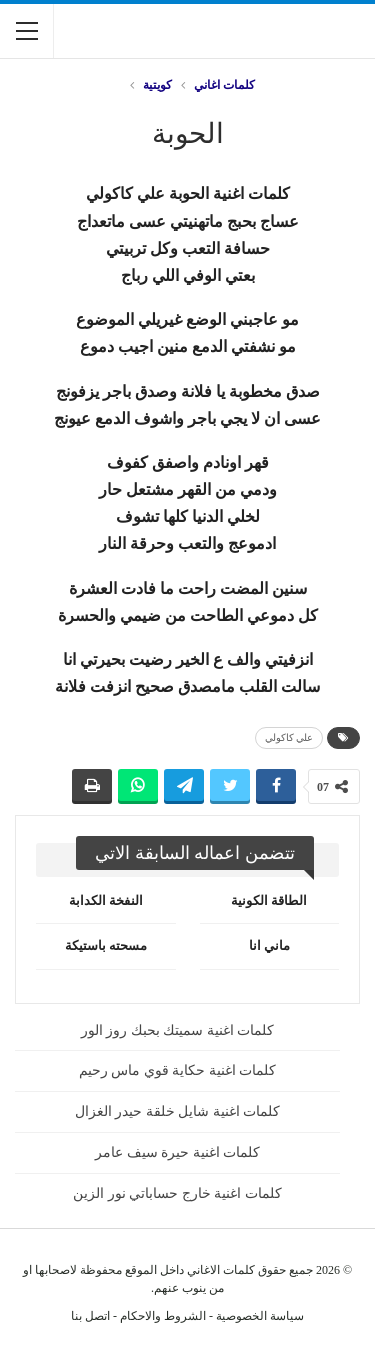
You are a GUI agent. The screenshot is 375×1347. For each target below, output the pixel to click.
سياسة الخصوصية (260, 1316)
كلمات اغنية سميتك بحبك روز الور (178, 1030)
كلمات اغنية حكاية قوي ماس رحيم (178, 1070)
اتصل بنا (90, 1316)
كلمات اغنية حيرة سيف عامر (177, 1152)
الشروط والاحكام (163, 1316)
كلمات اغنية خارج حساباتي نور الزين (177, 1193)
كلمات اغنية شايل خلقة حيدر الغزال (178, 1111)
